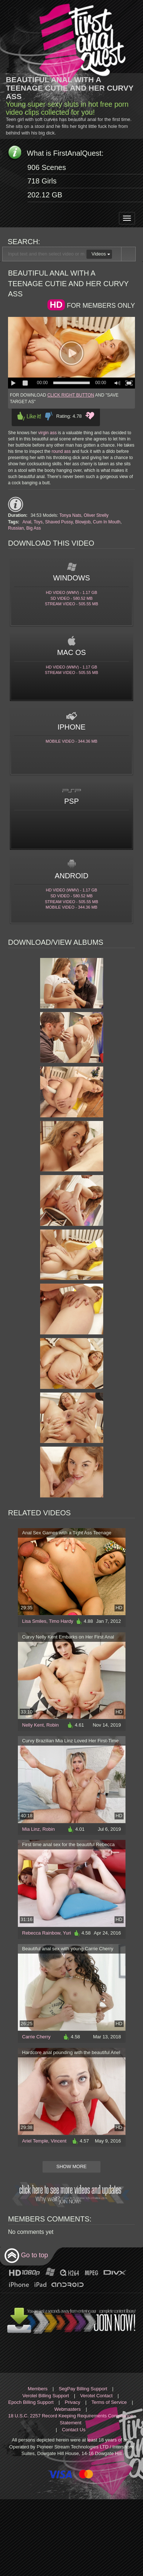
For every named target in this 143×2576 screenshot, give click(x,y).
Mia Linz (31, 1829)
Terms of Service (109, 2402)
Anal (26, 521)
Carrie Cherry (36, 2036)
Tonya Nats (70, 515)
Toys (38, 521)
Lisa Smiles (34, 1621)
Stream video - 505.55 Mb (71, 604)
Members (37, 2388)
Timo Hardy (61, 1621)
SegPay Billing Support (83, 2388)
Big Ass (33, 528)
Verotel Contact (96, 2395)
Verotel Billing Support (45, 2395)
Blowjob (82, 521)
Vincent (58, 2141)
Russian (16, 528)
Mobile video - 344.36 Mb (71, 741)
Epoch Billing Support (30, 2402)
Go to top (26, 2255)
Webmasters (67, 2409)
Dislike (49, 416)
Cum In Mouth (106, 521)
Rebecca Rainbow (41, 1933)
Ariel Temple (35, 2141)
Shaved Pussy (59, 521)
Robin (52, 1725)
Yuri (67, 1933)
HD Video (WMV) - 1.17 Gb (71, 592)
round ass (61, 451)
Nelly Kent (33, 1725)
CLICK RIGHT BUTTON (70, 395)
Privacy (72, 2402)
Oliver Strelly (96, 515)
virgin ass (47, 432)
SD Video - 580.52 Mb (71, 598)
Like (29, 416)
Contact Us (73, 2429)
